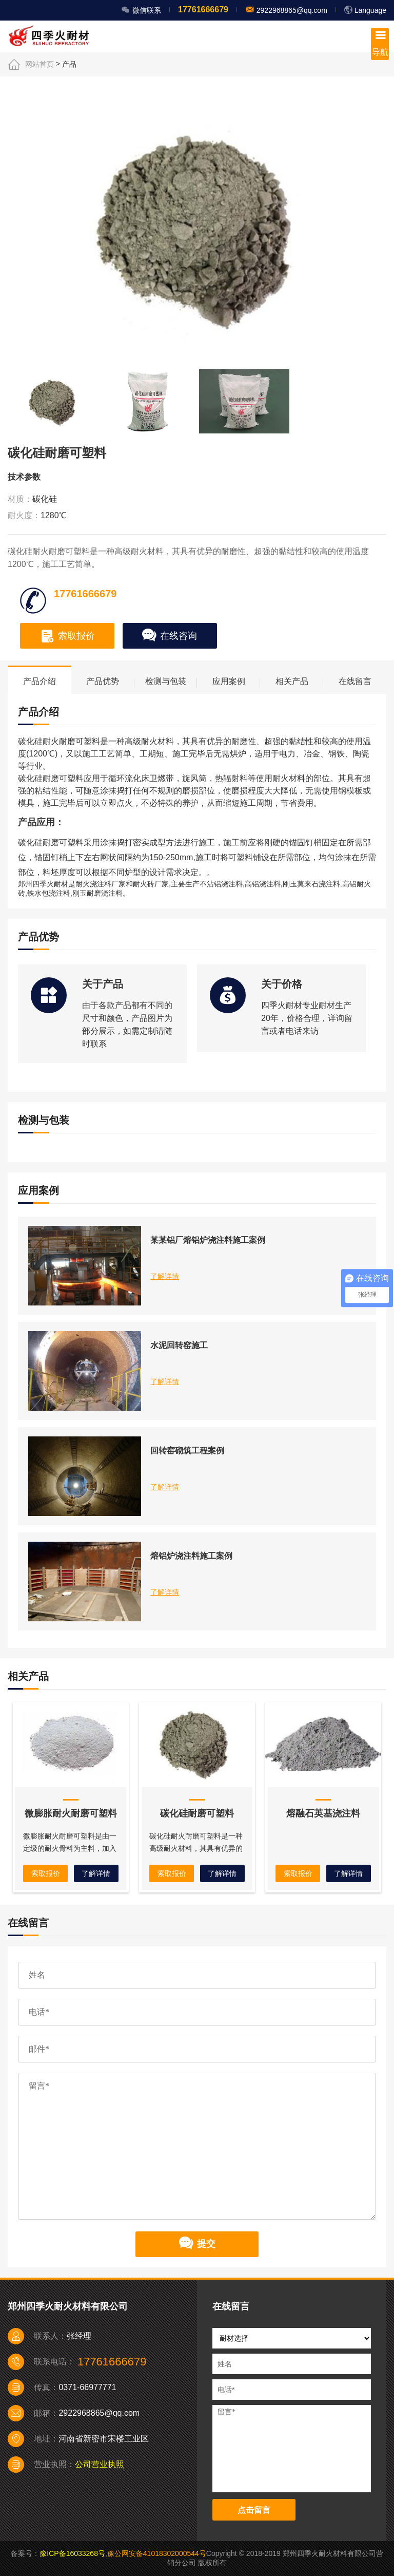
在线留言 (355, 681)
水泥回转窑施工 (179, 1345)
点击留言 (254, 2510)
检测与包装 (165, 681)
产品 (69, 64)
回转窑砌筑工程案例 (187, 1450)
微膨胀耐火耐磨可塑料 (71, 1813)
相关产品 (291, 681)
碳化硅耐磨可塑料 (197, 1813)
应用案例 (228, 681)
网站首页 (39, 64)
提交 (197, 2244)
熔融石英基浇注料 (323, 1813)
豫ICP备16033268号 (72, 2553)
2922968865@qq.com (290, 10)
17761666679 (203, 9)
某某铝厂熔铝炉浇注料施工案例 (207, 1240)
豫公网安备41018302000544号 (156, 2553)
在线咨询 (169, 636)
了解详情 (164, 1276)
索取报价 (67, 636)
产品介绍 (39, 681)
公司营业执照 (99, 2464)
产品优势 (102, 681)
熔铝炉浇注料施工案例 (191, 1555)
